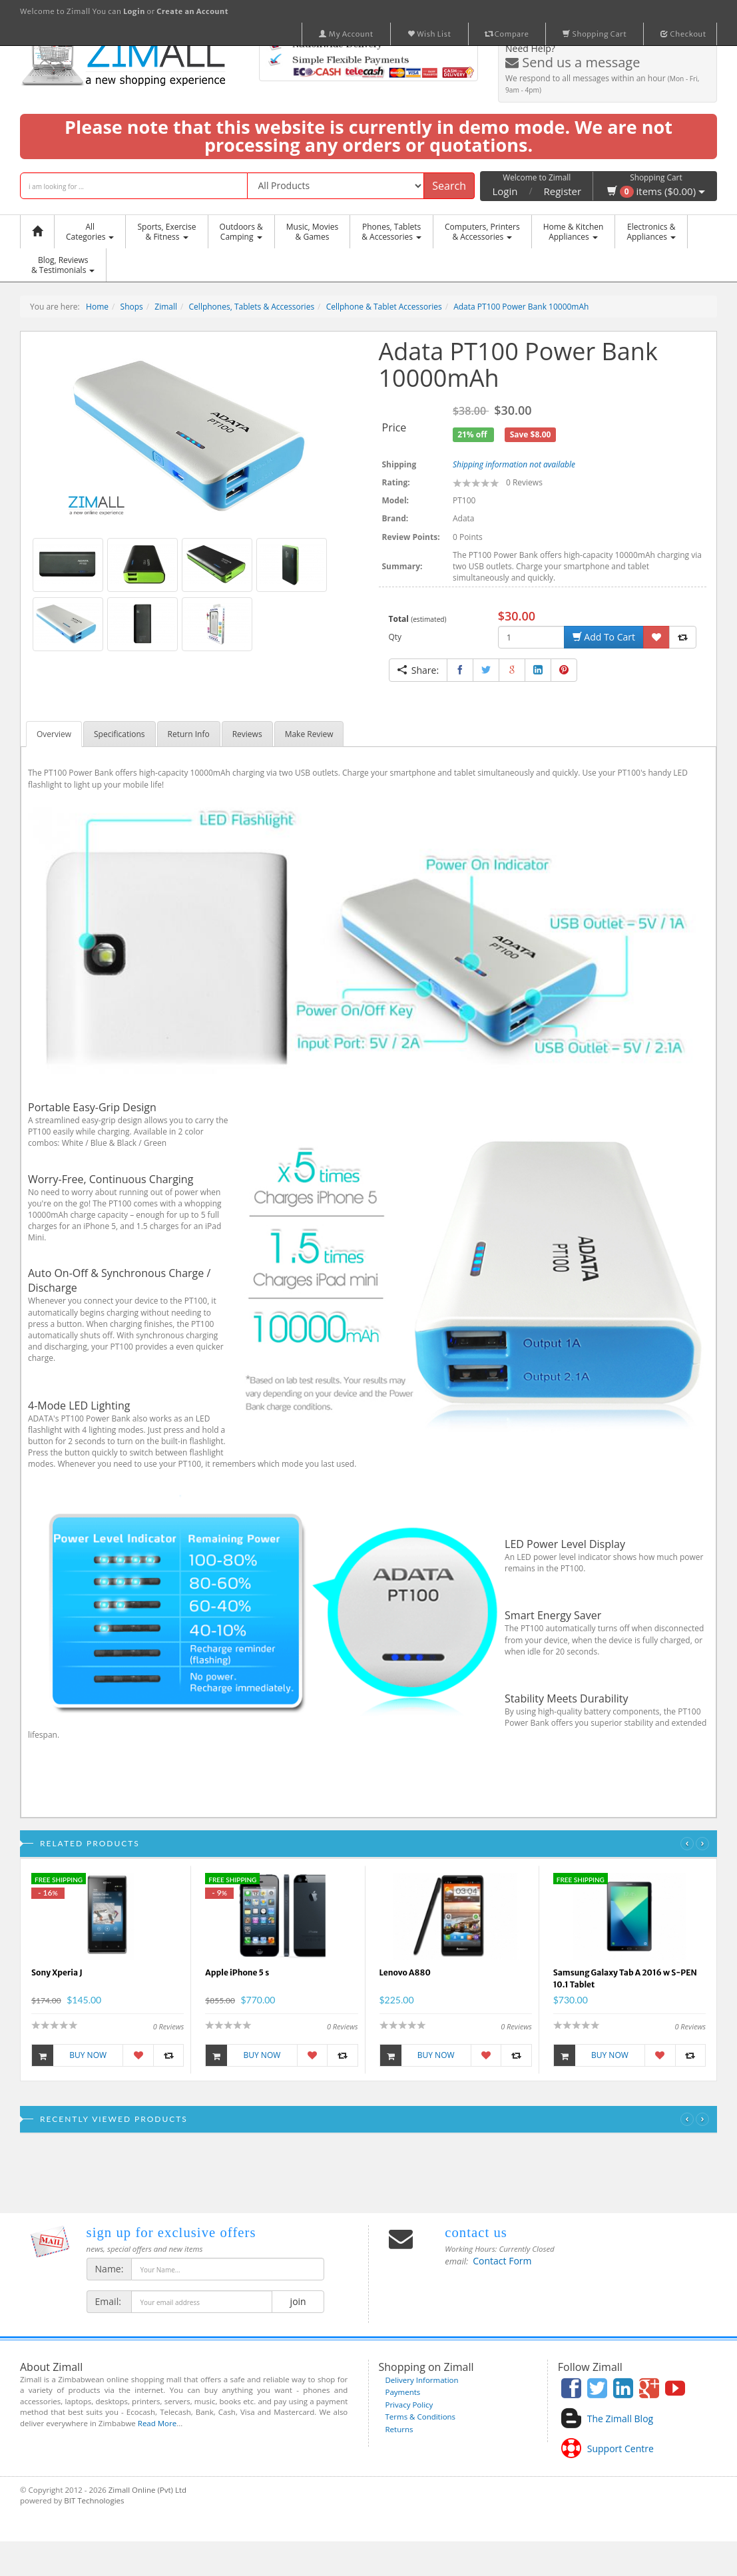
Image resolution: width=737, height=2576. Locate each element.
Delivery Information (422, 2380)
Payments (403, 2392)
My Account (346, 34)
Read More (157, 2423)
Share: (418, 670)
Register (563, 191)
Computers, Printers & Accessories (482, 232)
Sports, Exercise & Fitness (166, 232)
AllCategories (90, 232)
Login (504, 191)
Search (449, 185)
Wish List (429, 34)
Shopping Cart (594, 34)
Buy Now (69, 2055)
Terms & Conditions (420, 2417)
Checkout (683, 34)
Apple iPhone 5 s (237, 1972)
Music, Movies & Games (312, 232)
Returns (399, 2429)
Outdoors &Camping (241, 232)
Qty (395, 637)
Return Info (189, 734)
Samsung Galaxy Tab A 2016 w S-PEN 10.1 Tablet (625, 1978)
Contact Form (502, 2260)
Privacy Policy (409, 2405)
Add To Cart (604, 637)
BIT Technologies (94, 2500)
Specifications (119, 734)
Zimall (165, 306)
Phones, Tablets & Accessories (391, 232)
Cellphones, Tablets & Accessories (252, 306)
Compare (507, 34)
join (298, 2301)
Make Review (309, 734)
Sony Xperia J (57, 1972)
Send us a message (572, 62)
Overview (54, 734)
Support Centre (620, 2448)
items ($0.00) (656, 191)
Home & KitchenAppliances (573, 232)
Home (97, 306)
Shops (132, 306)
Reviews (247, 734)
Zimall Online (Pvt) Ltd (147, 2490)
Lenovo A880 (405, 1972)
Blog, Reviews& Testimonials (63, 265)
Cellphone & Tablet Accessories (384, 306)
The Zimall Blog (620, 2418)
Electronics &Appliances (651, 232)
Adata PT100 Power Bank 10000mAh (521, 306)
